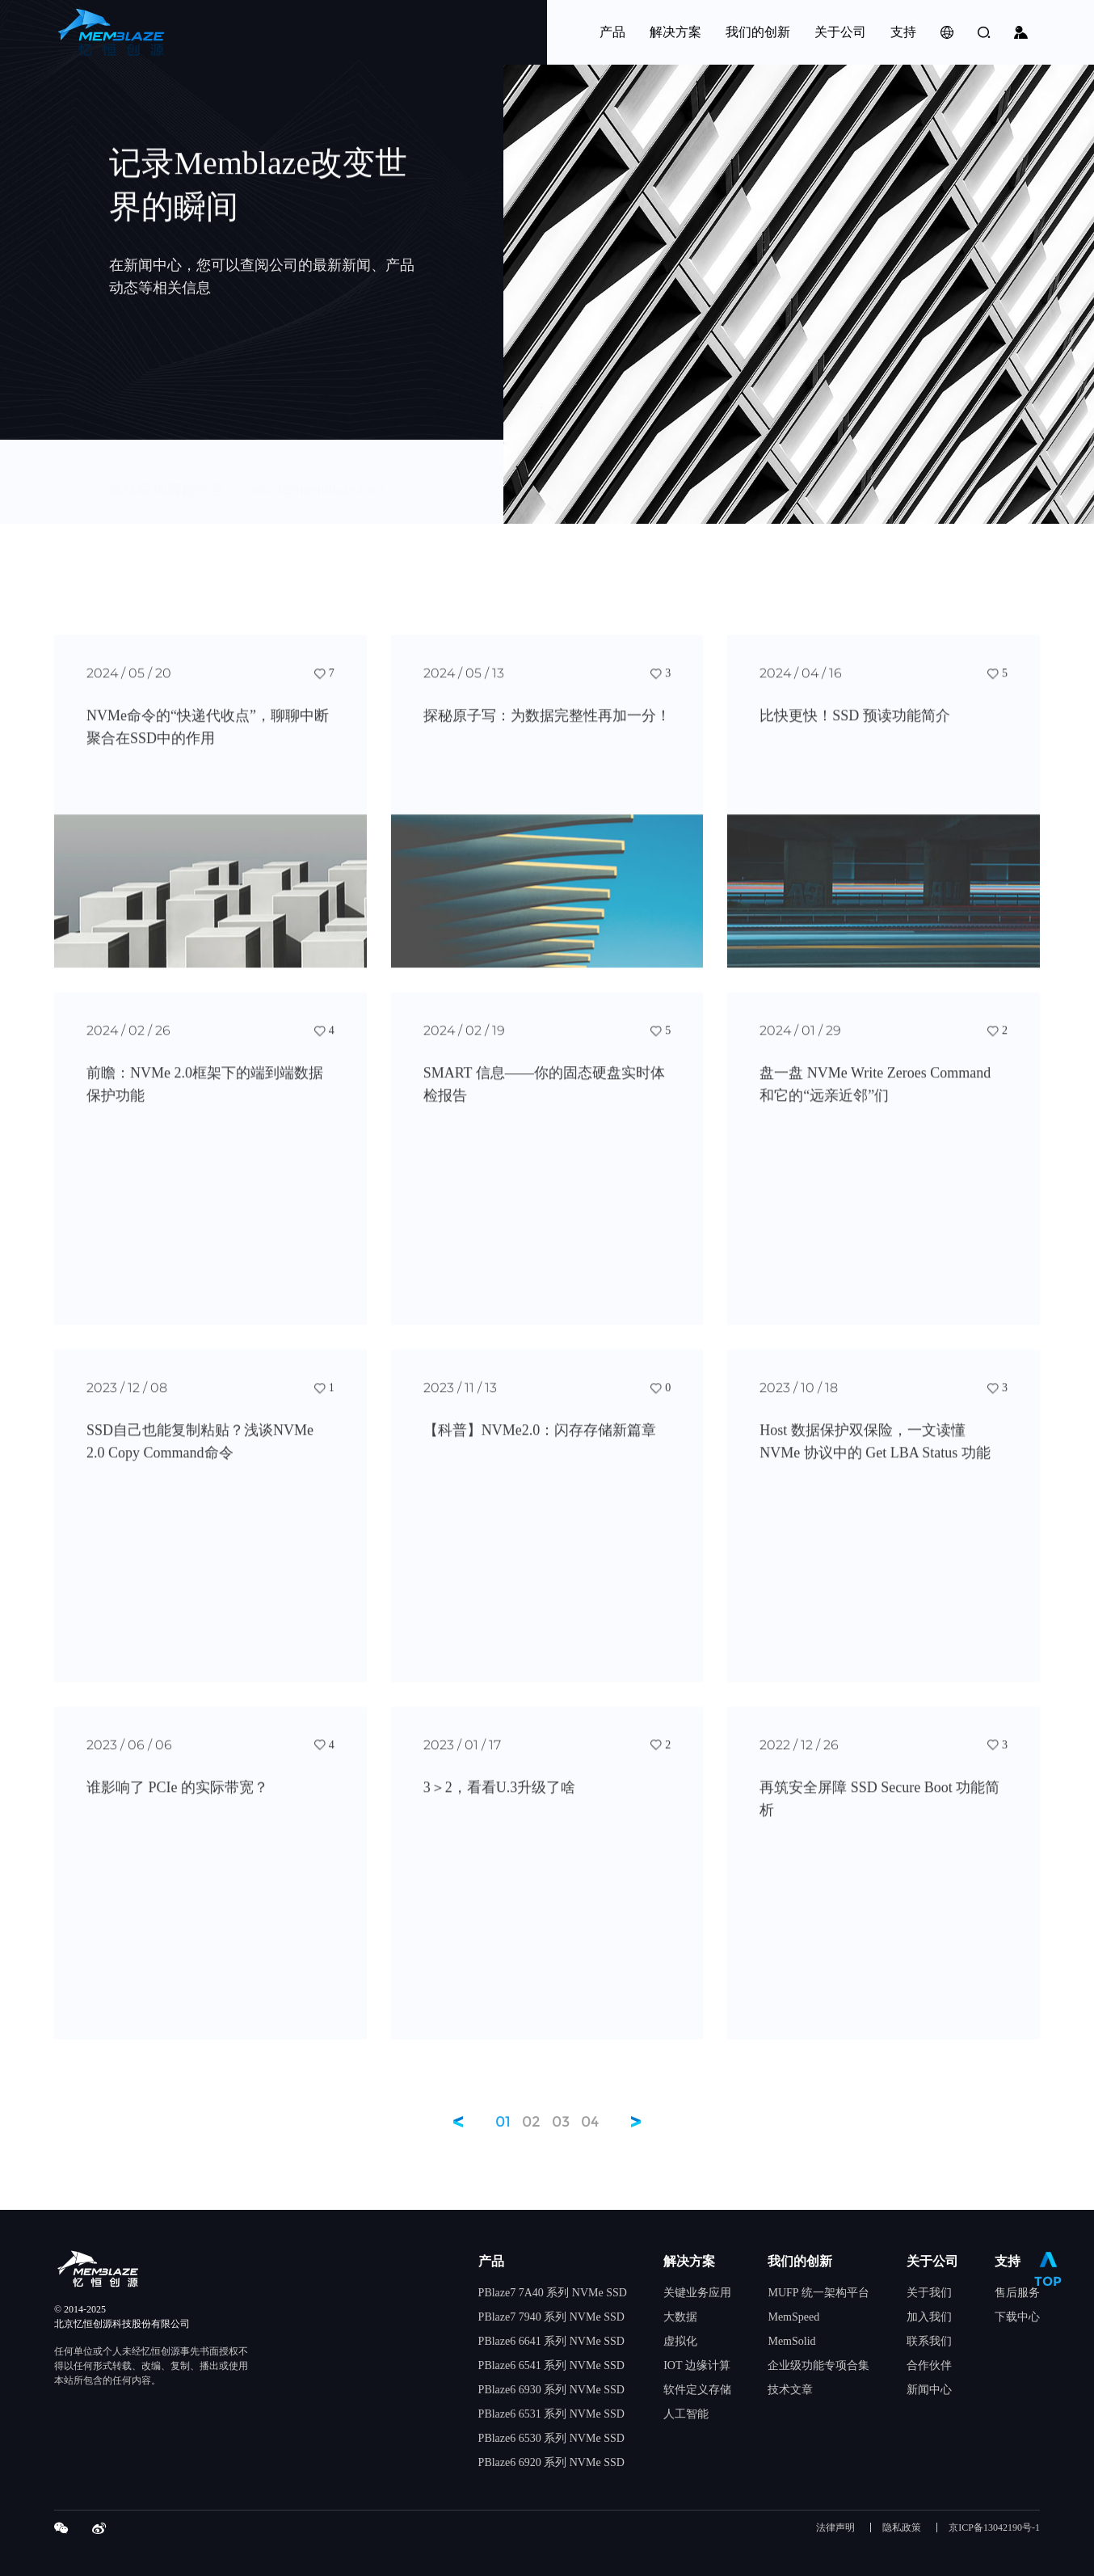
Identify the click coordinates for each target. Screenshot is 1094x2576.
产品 (491, 2261)
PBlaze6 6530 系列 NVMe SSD (551, 2438)
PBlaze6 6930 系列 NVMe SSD (551, 2390)
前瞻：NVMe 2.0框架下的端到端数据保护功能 (204, 1096)
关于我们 (929, 2293)
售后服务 (1017, 2293)
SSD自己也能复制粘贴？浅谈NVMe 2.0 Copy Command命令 (199, 1454)
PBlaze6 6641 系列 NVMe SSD (551, 2341)
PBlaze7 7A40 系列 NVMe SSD (552, 2293)
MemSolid (791, 2341)
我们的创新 (800, 2261)
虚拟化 (680, 2341)
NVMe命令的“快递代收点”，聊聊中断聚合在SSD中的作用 (207, 739)
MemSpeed (793, 2317)
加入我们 (929, 2317)
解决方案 (689, 2261)
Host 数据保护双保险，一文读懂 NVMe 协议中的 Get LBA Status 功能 (875, 1454)
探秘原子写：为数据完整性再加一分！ (547, 728)
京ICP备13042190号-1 (994, 2528)
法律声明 (835, 2528)
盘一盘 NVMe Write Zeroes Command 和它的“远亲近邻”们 (875, 1096)
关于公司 (932, 2261)
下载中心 (1017, 2317)
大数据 (680, 2317)
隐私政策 (901, 2528)
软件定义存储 (697, 2390)
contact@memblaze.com (312, 482)
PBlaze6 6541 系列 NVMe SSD (551, 2365)
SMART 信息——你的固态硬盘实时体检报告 (544, 1096)
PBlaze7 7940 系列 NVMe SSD (551, 2317)
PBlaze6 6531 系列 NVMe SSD (551, 2414)
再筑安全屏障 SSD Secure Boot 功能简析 (879, 1811)
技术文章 (790, 2390)
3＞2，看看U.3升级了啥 (499, 1800)
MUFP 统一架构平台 (818, 2293)
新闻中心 (929, 2390)
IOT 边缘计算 (696, 2365)
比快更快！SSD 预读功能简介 (854, 728)
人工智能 (686, 2414)
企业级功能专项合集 (818, 2365)
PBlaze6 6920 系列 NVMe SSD (551, 2462)
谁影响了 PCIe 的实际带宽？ (177, 1800)
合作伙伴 (929, 2365)
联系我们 (929, 2341)
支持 (1007, 2261)
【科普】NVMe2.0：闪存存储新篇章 (540, 1443)
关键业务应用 (697, 2293)
